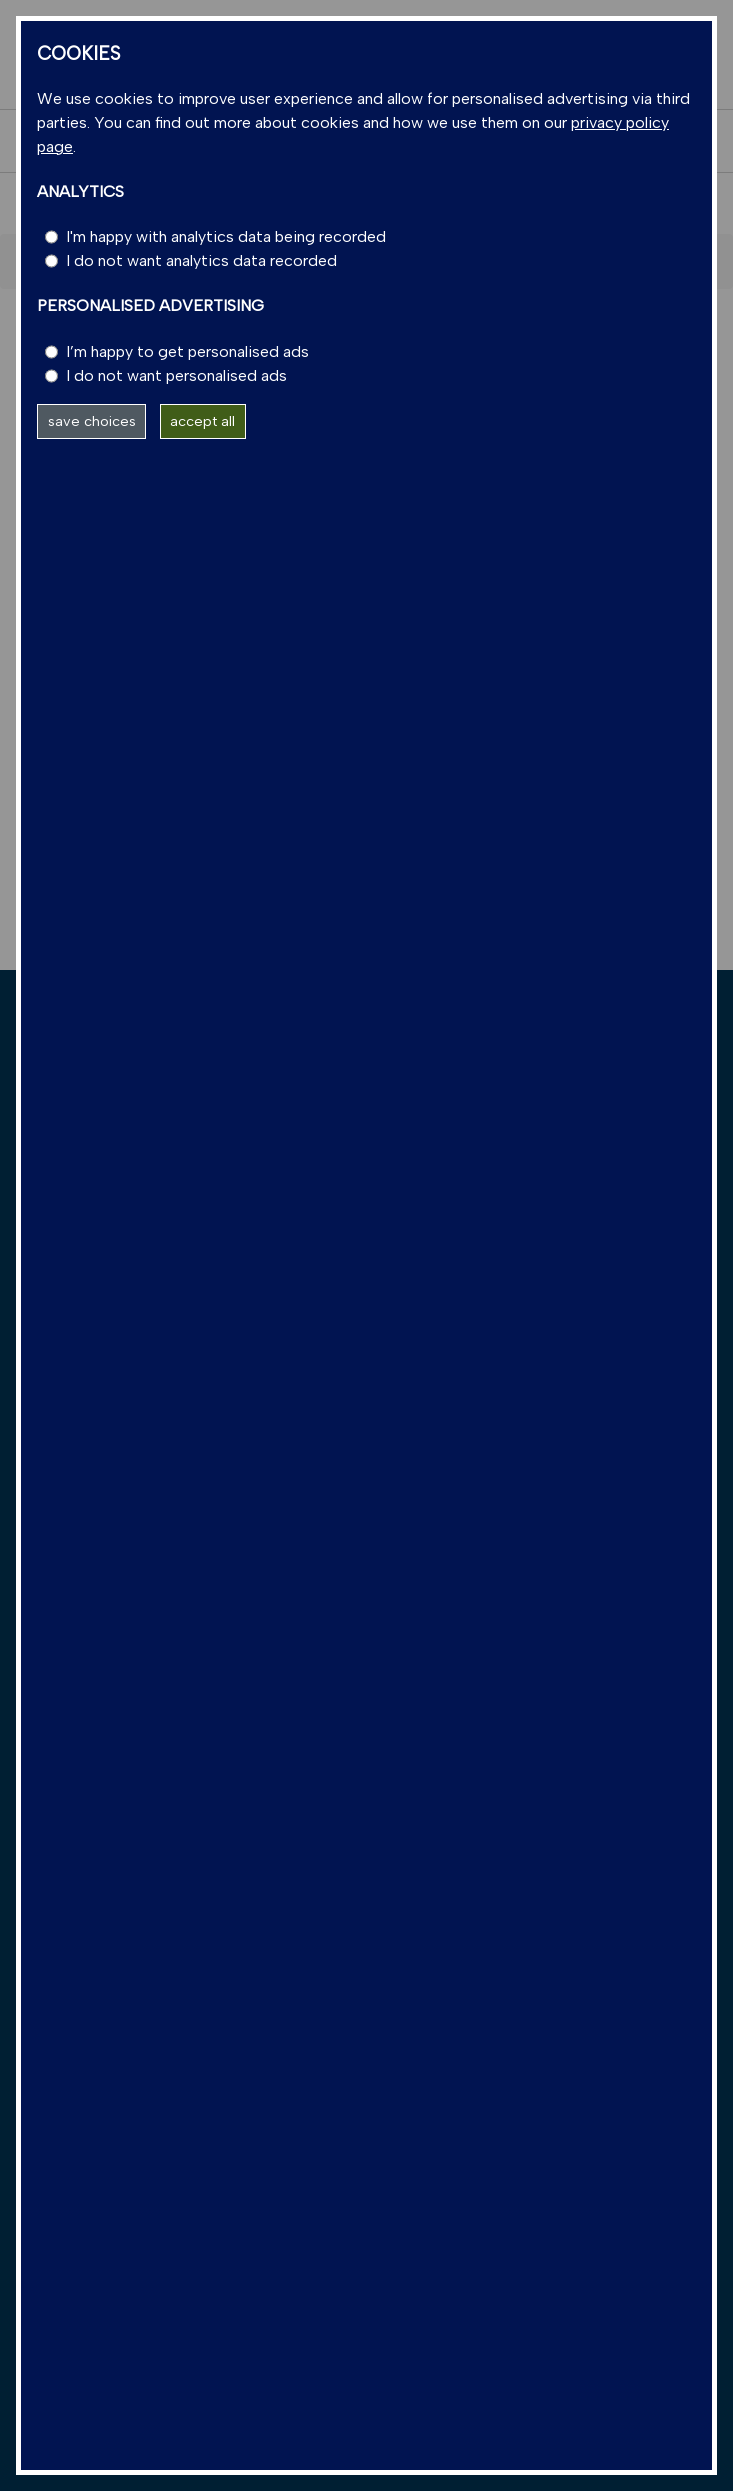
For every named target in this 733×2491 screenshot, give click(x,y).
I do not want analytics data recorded (201, 260)
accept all (202, 421)
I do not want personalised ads (176, 375)
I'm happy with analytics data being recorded (226, 236)
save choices (92, 421)
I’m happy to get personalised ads (187, 351)
